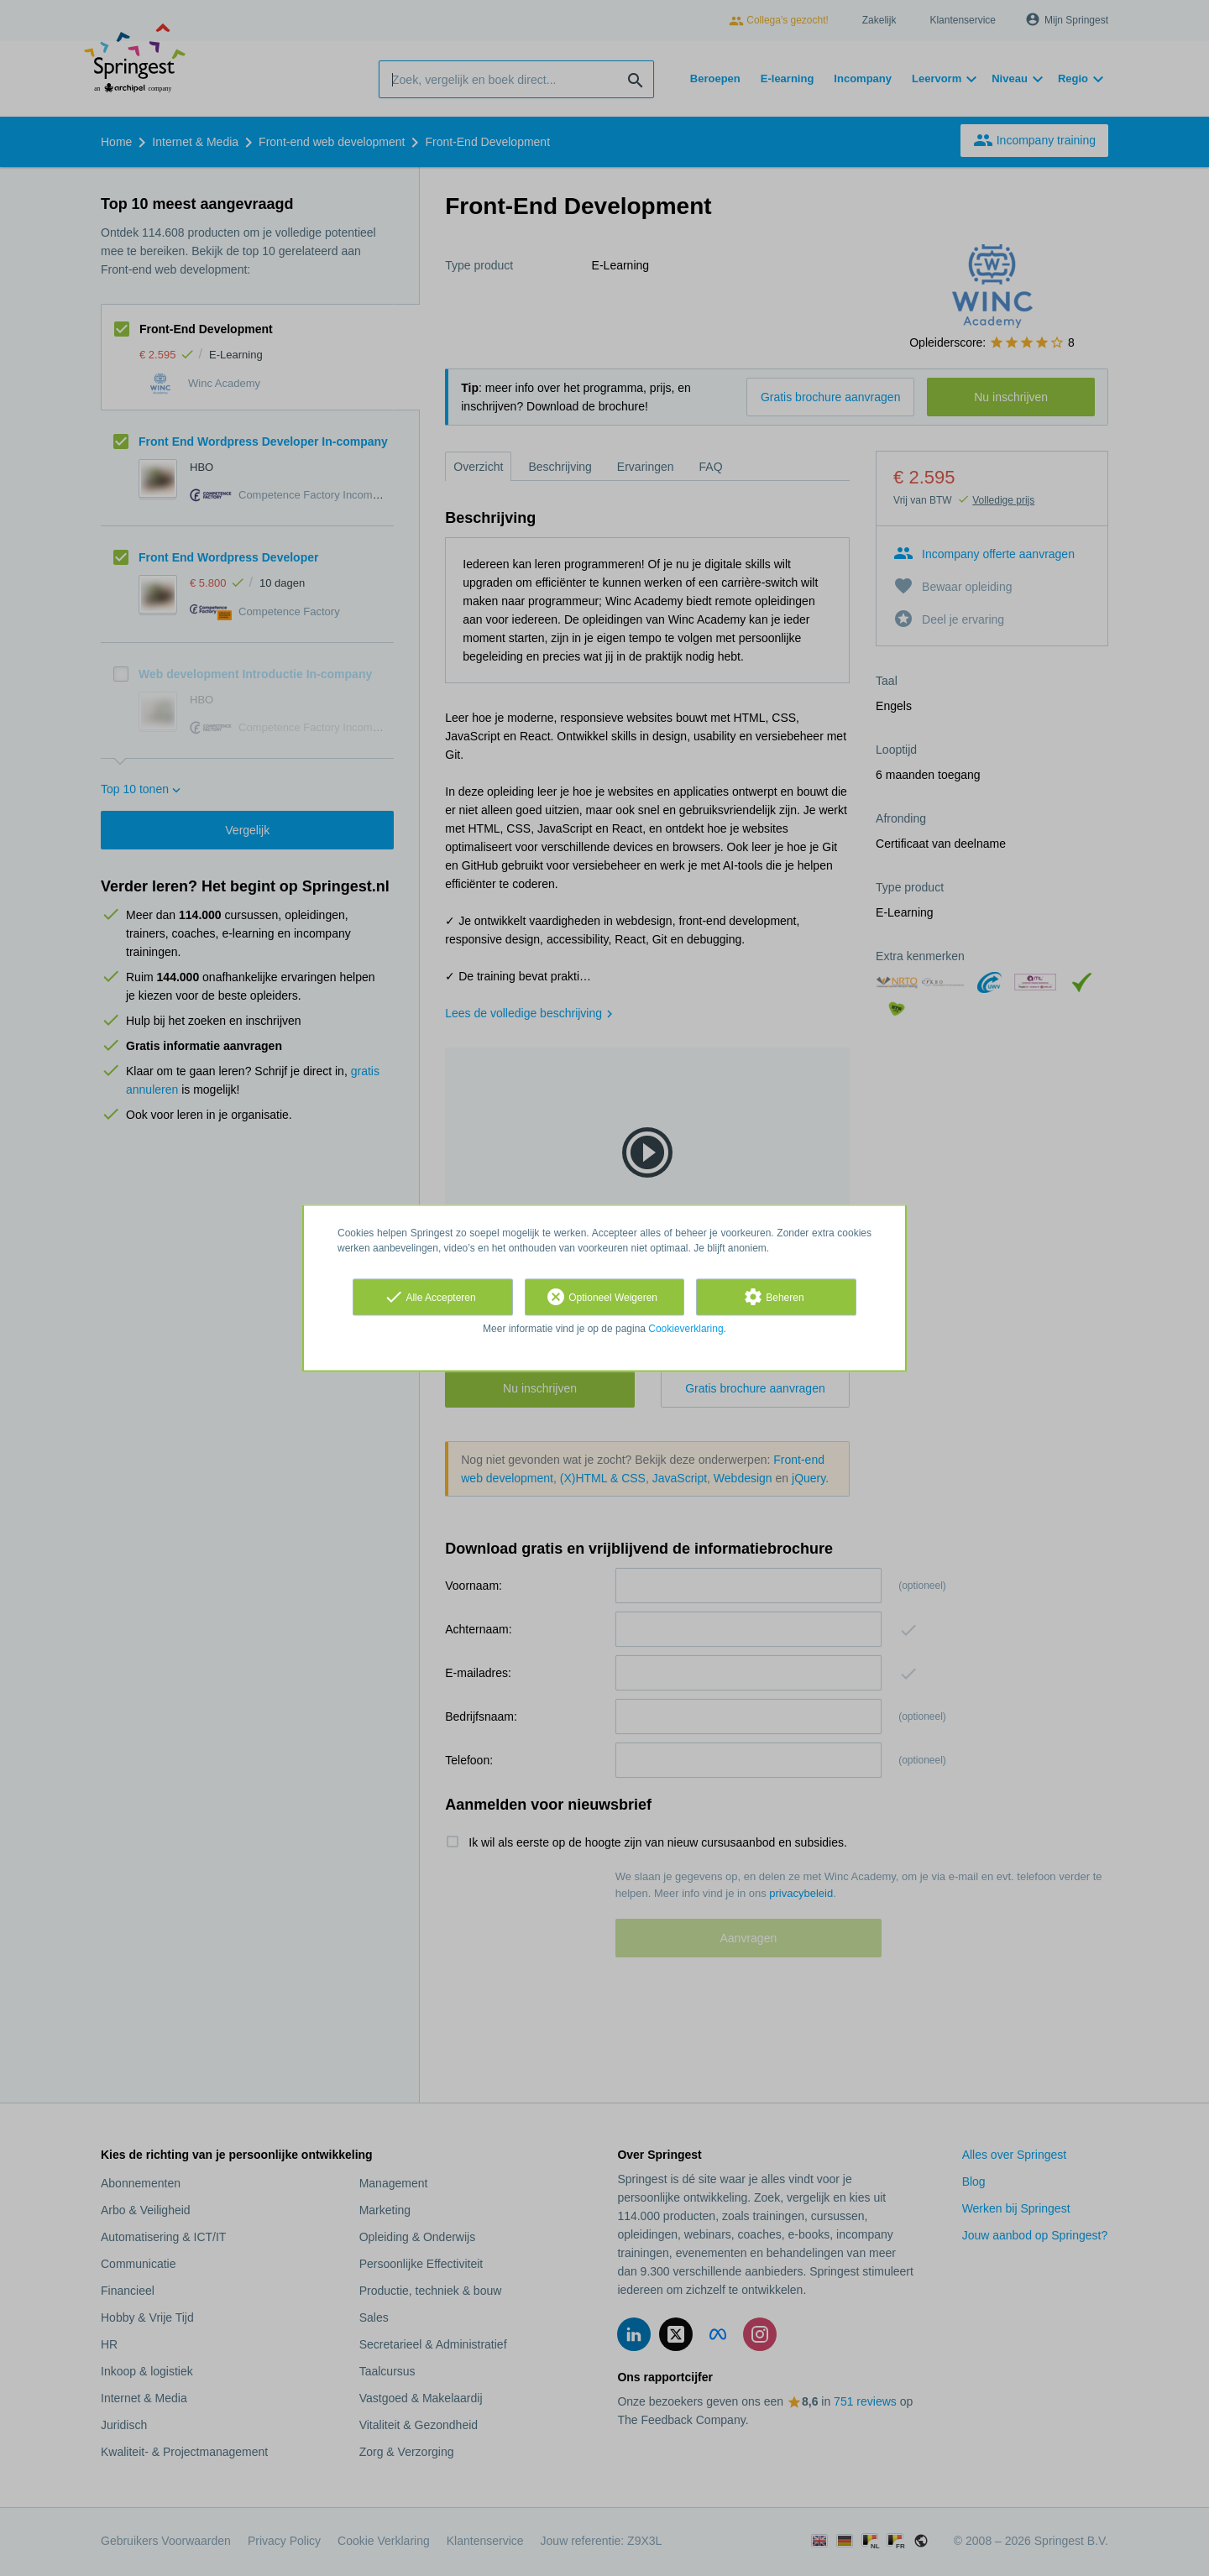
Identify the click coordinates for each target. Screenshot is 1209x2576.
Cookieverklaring (685, 1329)
